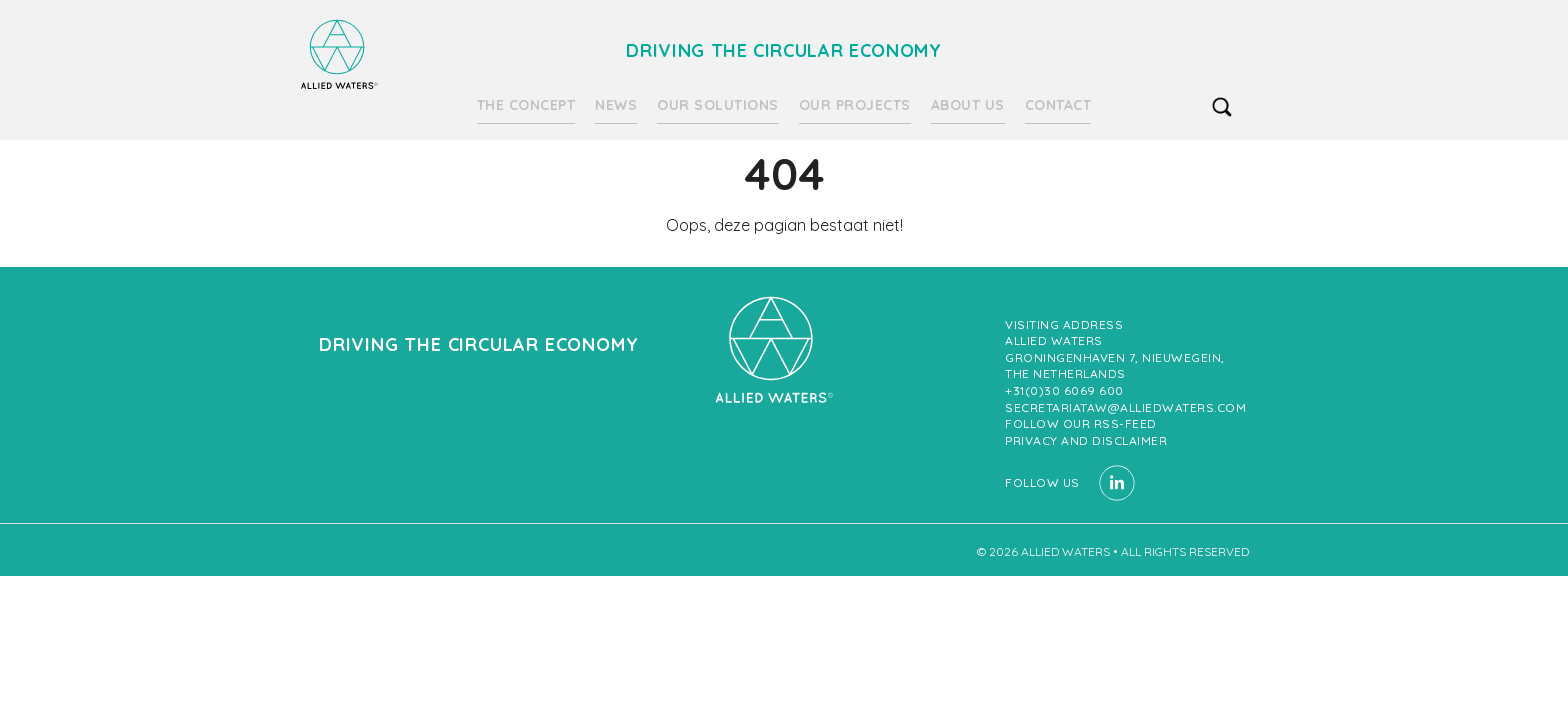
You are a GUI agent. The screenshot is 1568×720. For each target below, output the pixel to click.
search (1222, 107)
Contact (1058, 105)
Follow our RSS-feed (1081, 423)
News (616, 105)
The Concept (526, 105)
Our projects (855, 105)
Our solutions (718, 105)
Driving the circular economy (339, 54)
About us (968, 105)
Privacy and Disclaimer (1086, 440)
